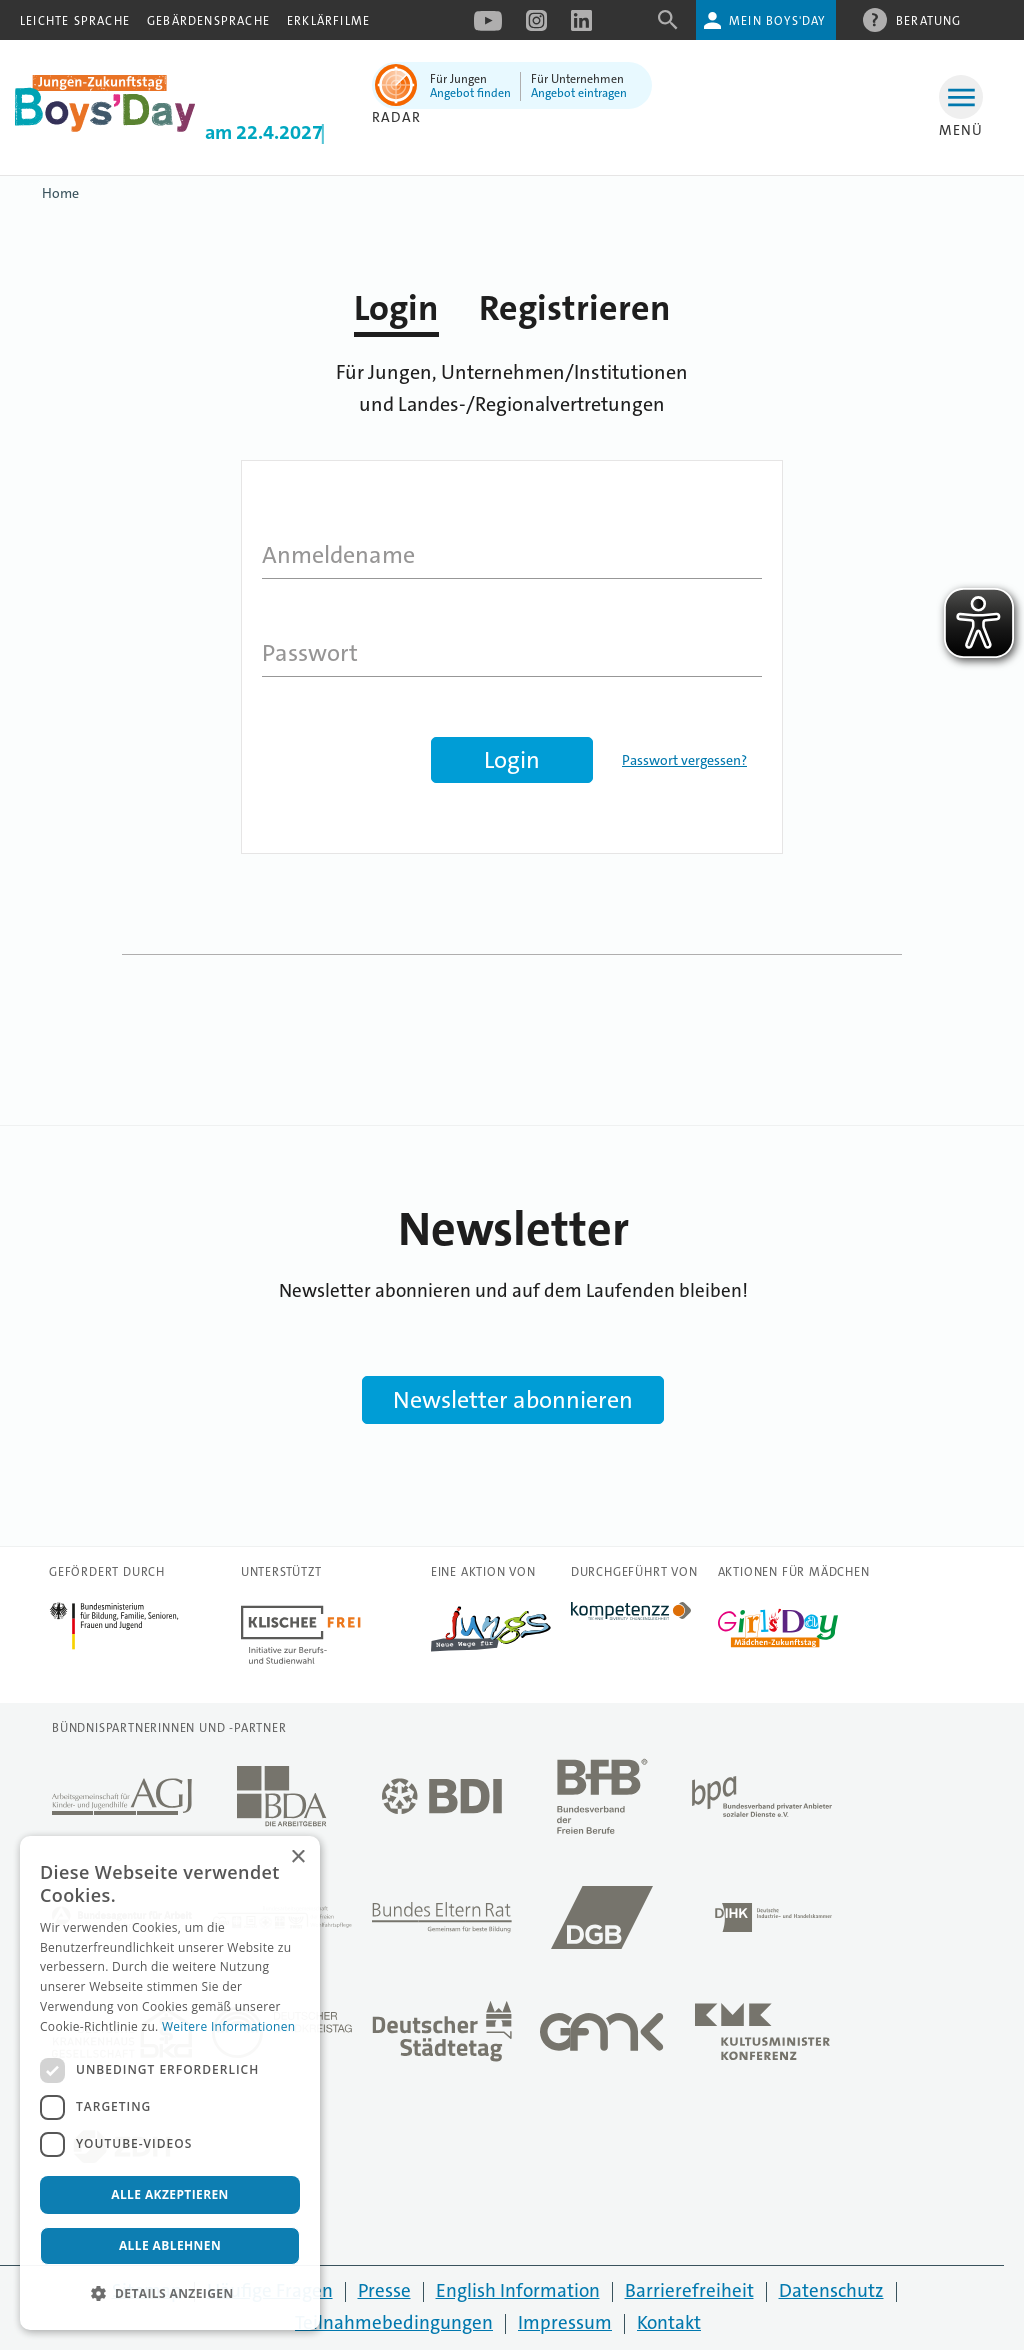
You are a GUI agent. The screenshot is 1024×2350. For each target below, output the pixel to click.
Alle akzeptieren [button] (170, 2194)
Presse (384, 2290)
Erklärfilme (328, 21)
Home (60, 193)
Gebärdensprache (208, 21)
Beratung (929, 20)
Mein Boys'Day (777, 21)
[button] (170, 2294)
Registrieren (575, 308)
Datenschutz (831, 2290)
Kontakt (669, 2322)
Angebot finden (470, 93)
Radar (396, 117)
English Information (518, 2290)
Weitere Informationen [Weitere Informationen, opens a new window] (229, 2026)
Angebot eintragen (579, 93)
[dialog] (170, 2083)
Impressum (565, 2322)
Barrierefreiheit (689, 2290)
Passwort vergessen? (684, 760)
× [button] (297, 1857)
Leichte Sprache (75, 21)
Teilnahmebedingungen (394, 2322)
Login (396, 308)
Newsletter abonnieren (513, 1400)
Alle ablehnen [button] (170, 2245)
